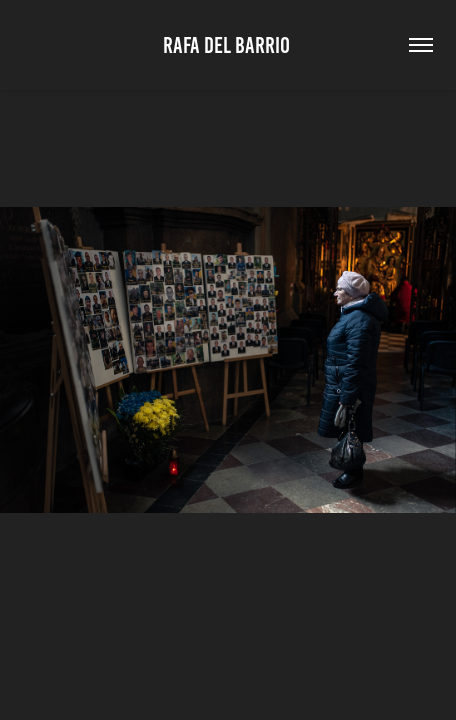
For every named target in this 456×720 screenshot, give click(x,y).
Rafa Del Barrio (228, 45)
